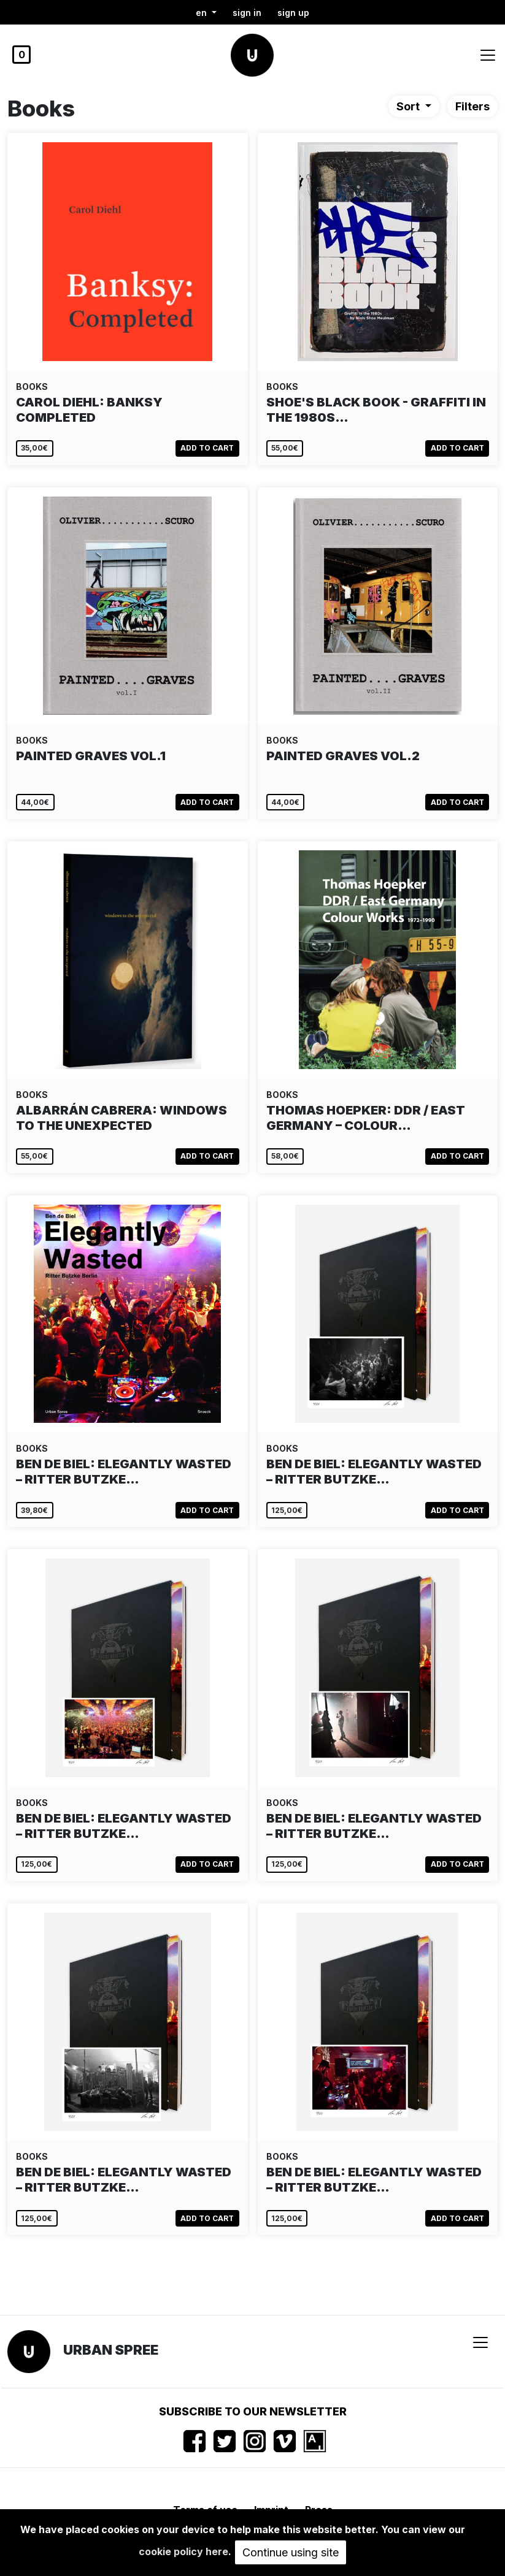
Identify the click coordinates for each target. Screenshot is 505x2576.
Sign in (247, 12)
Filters (472, 106)
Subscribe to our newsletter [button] (253, 2411)
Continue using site (290, 2552)
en (202, 12)
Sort (409, 106)
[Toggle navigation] (488, 55)
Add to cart (207, 447)
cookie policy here (183, 2551)
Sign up (293, 12)
